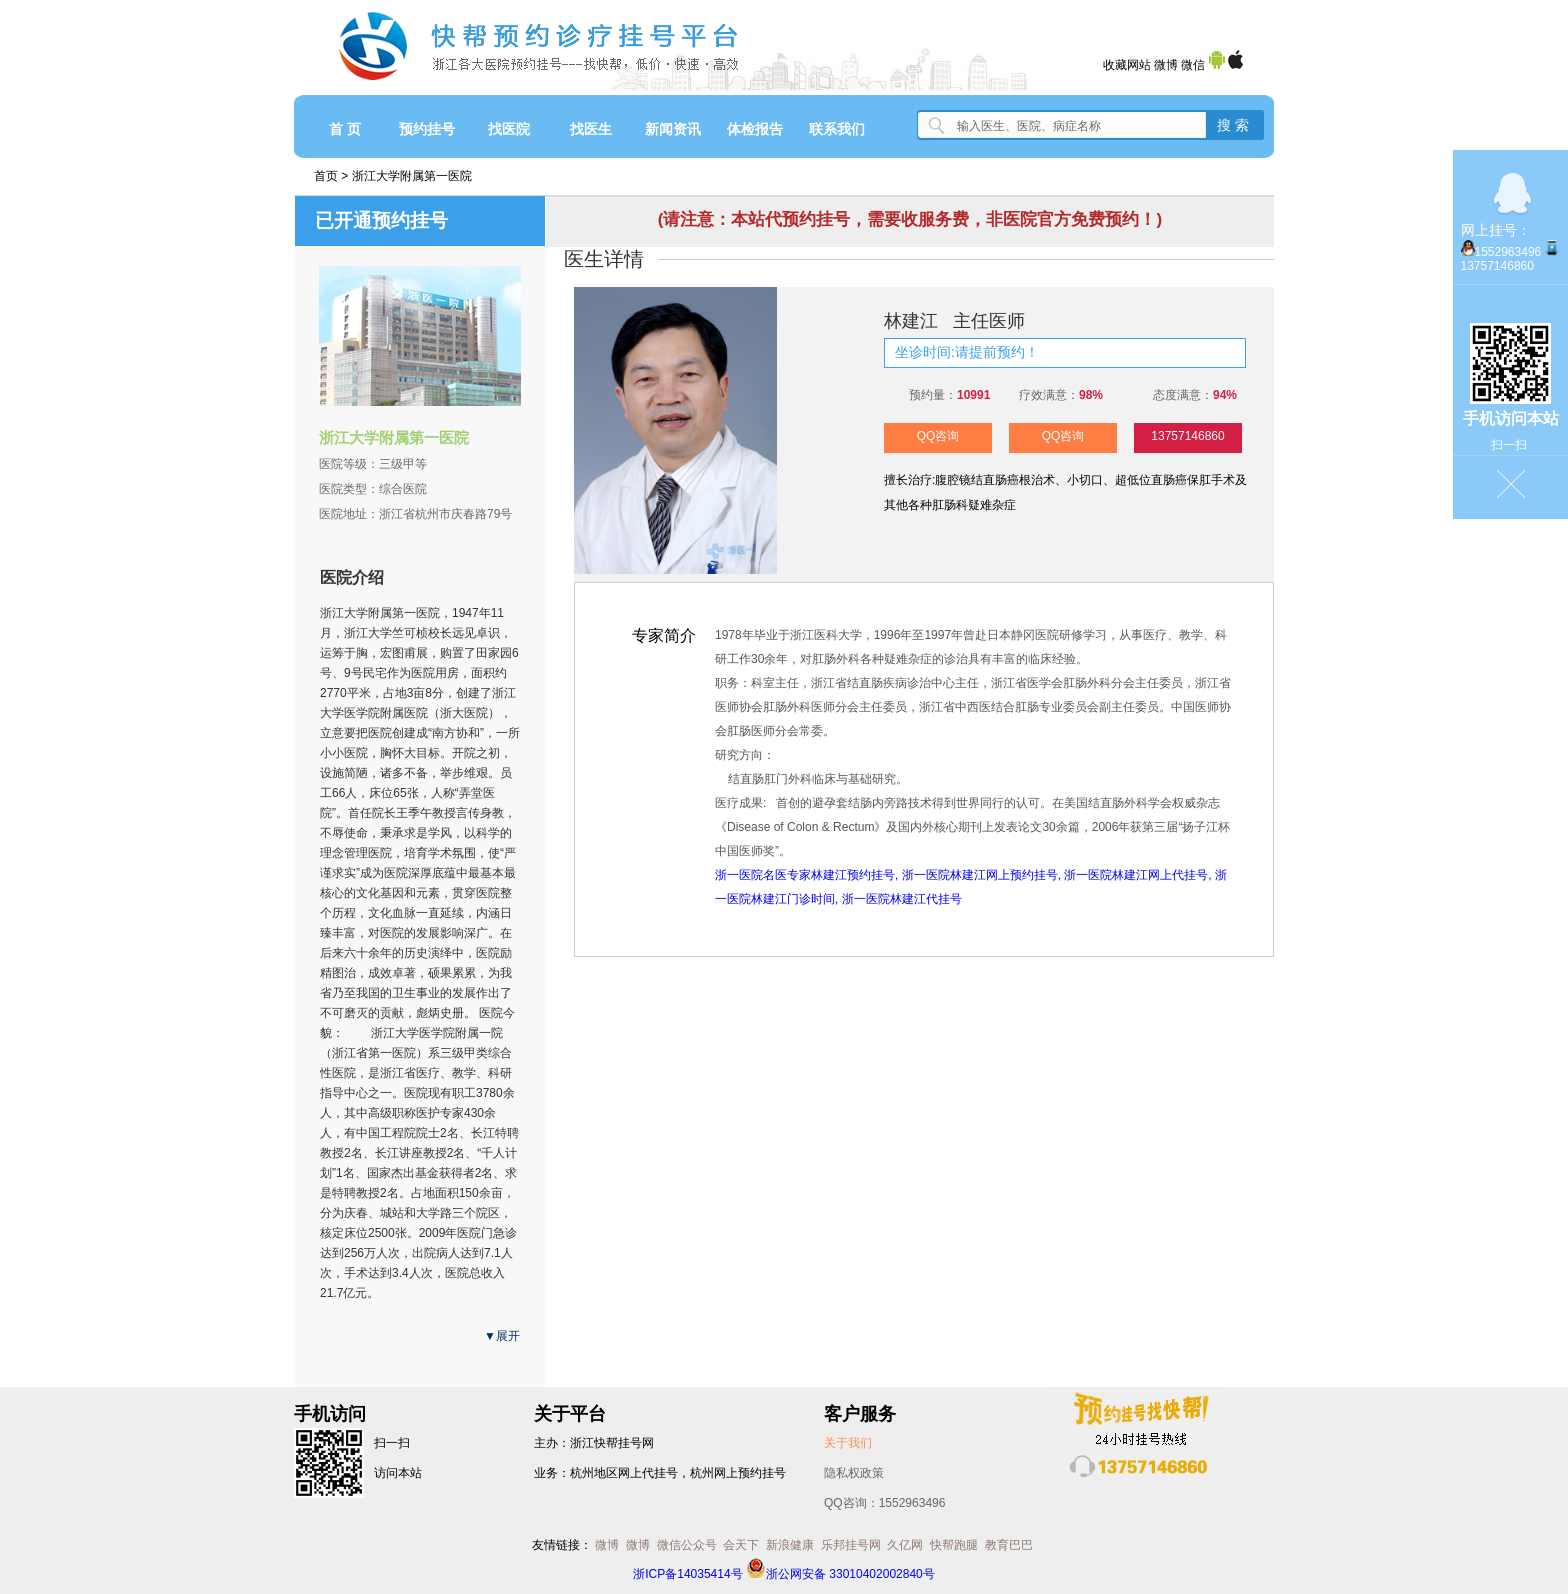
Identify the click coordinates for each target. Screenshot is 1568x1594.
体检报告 (755, 129)
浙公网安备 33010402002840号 (840, 1574)
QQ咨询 (938, 436)
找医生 (591, 129)
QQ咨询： (884, 1503)
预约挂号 (427, 129)
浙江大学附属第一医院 (412, 176)
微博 (1166, 65)
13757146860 (1187, 436)
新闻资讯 (673, 129)
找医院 (509, 129)
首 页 (345, 129)
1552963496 (1508, 252)
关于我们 (848, 1443)
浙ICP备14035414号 (687, 1574)
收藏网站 (1127, 65)
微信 (1193, 65)
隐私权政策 (854, 1473)
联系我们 (837, 129)
